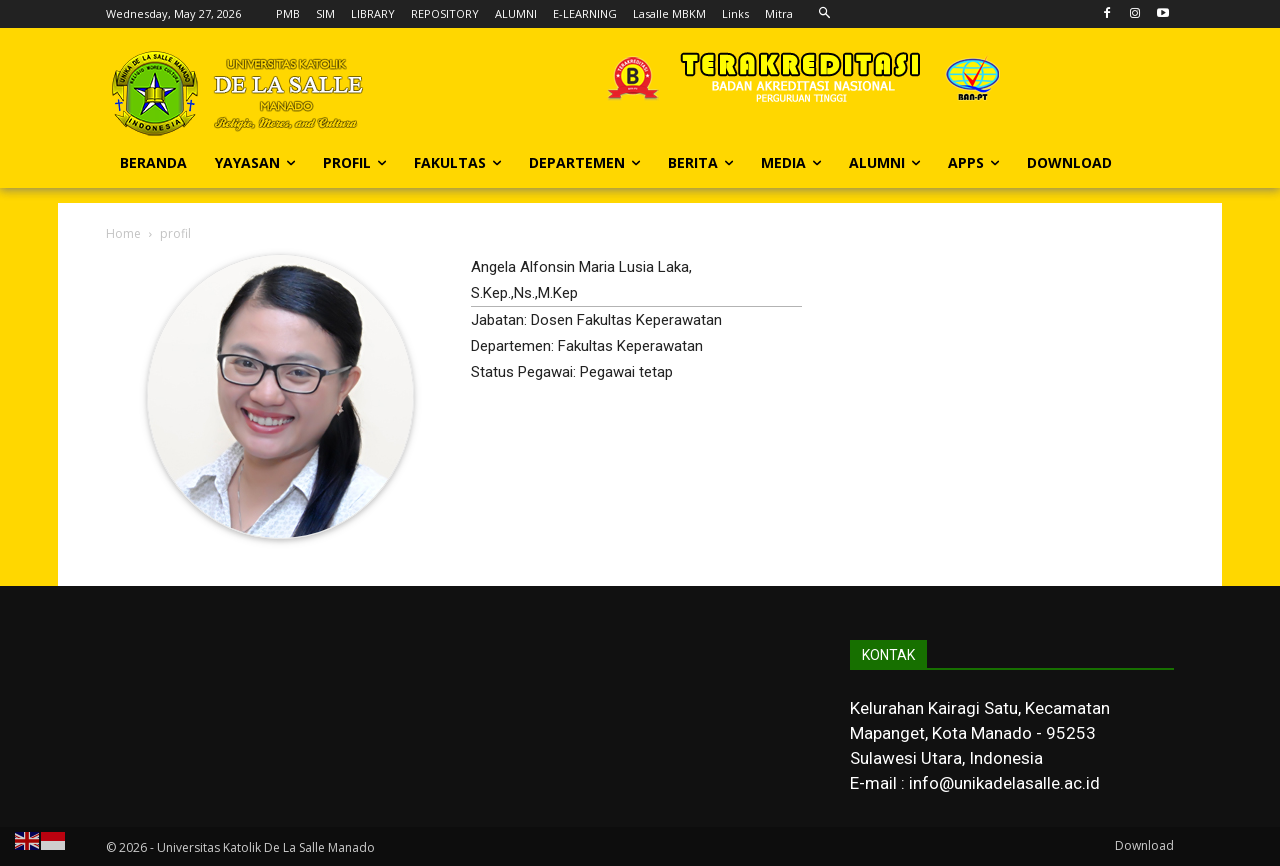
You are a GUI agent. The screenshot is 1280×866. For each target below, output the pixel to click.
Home (123, 233)
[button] (824, 13)
